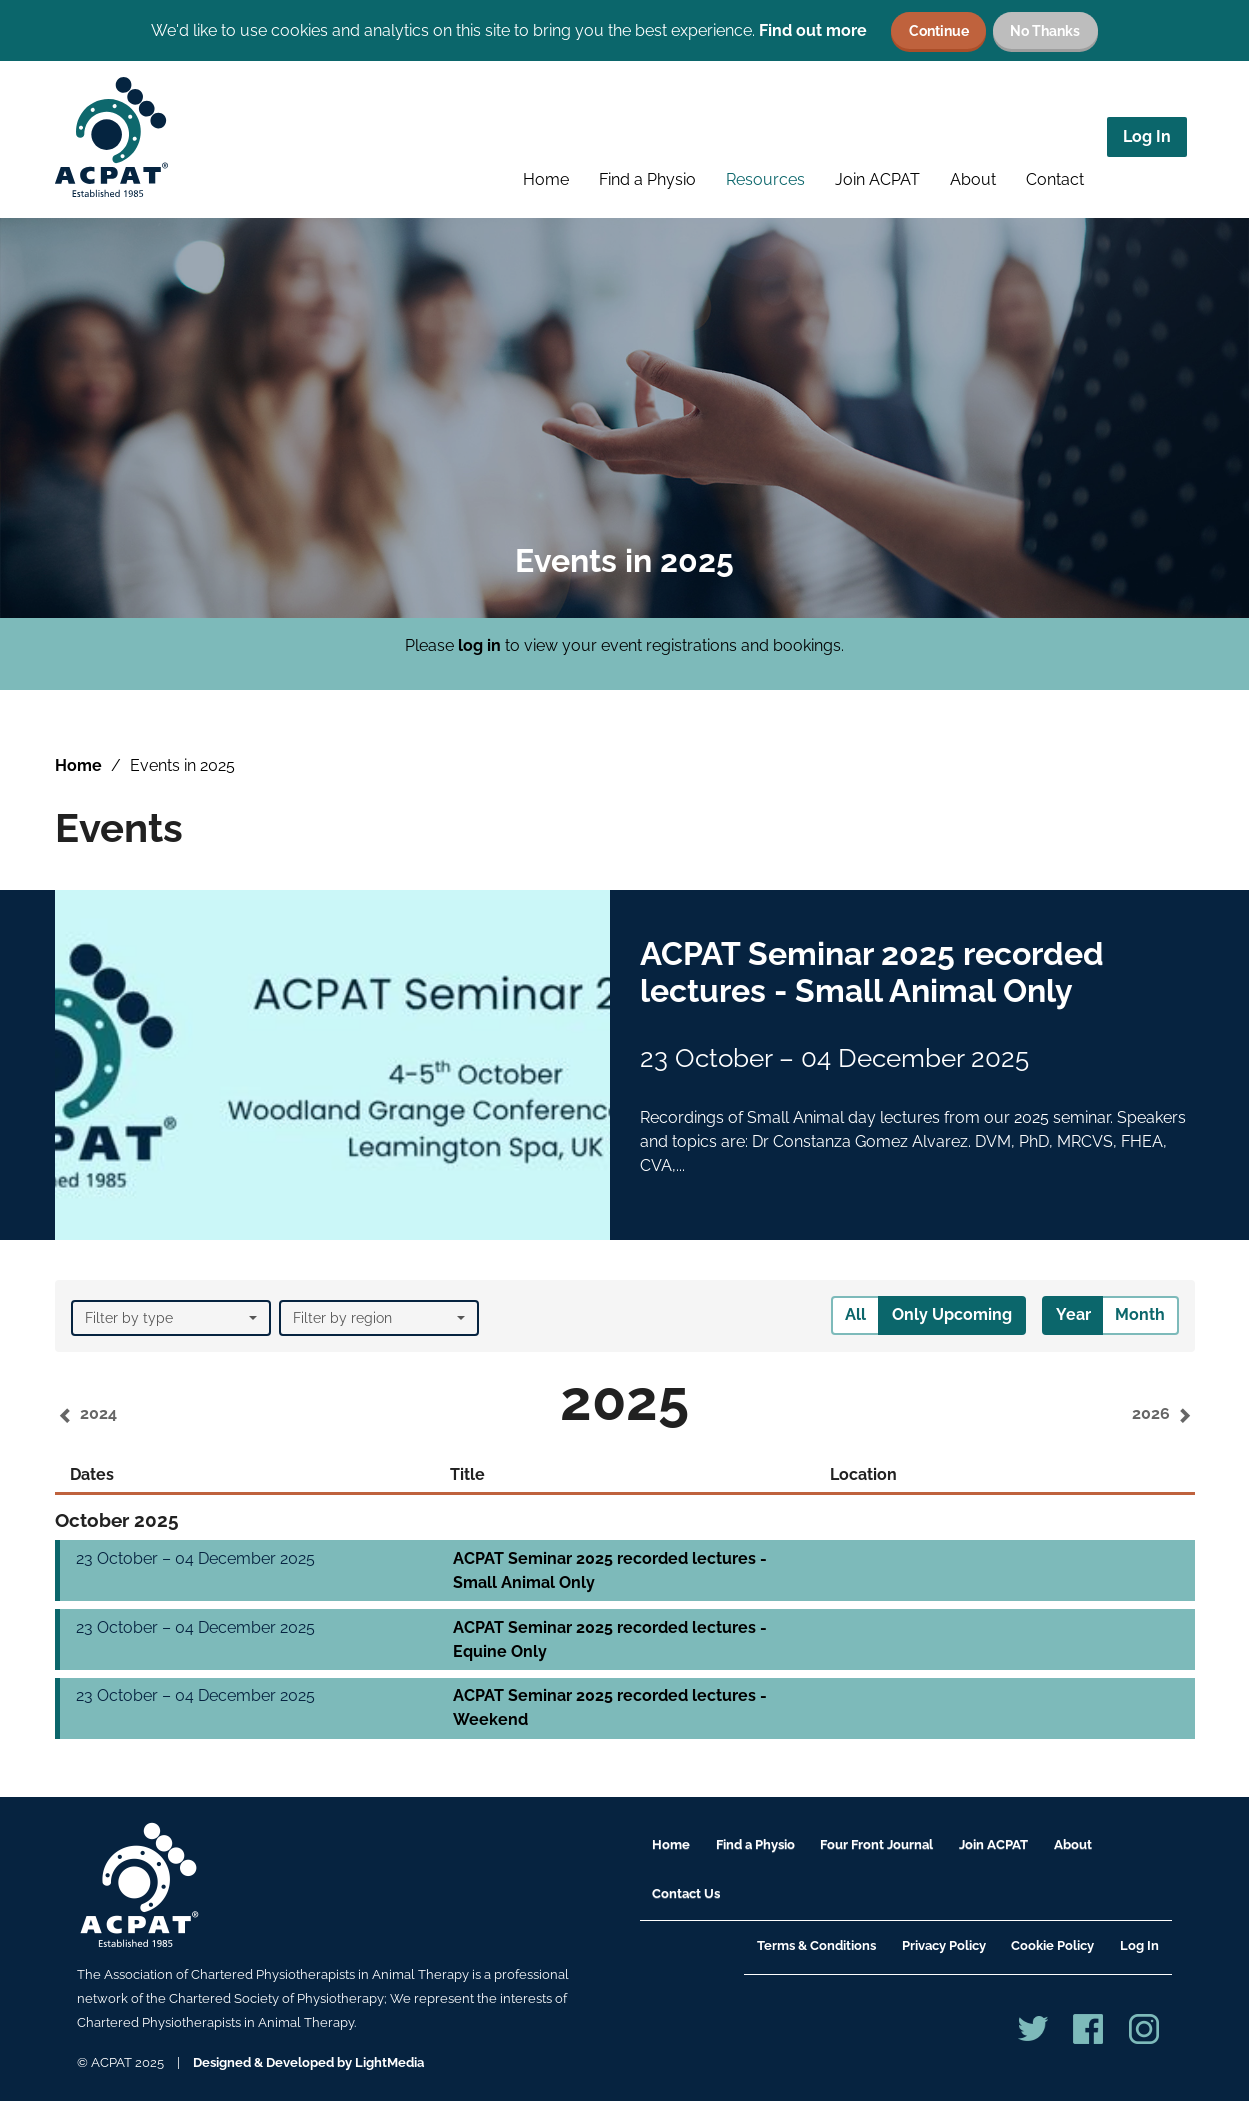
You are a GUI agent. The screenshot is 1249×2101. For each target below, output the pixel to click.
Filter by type (171, 1318)
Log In (1147, 136)
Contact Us (686, 1893)
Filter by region (379, 1318)
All (855, 1314)
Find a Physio (647, 179)
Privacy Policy (944, 1945)
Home (546, 179)
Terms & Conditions (816, 1945)
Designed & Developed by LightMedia (308, 2062)
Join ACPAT (877, 179)
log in (479, 645)
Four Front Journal (876, 1844)
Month (1140, 1314)
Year (1073, 1314)
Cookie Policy (1052, 1945)
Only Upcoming (952, 1314)
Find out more (813, 30)
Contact (1055, 179)
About (973, 179)
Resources (765, 179)
